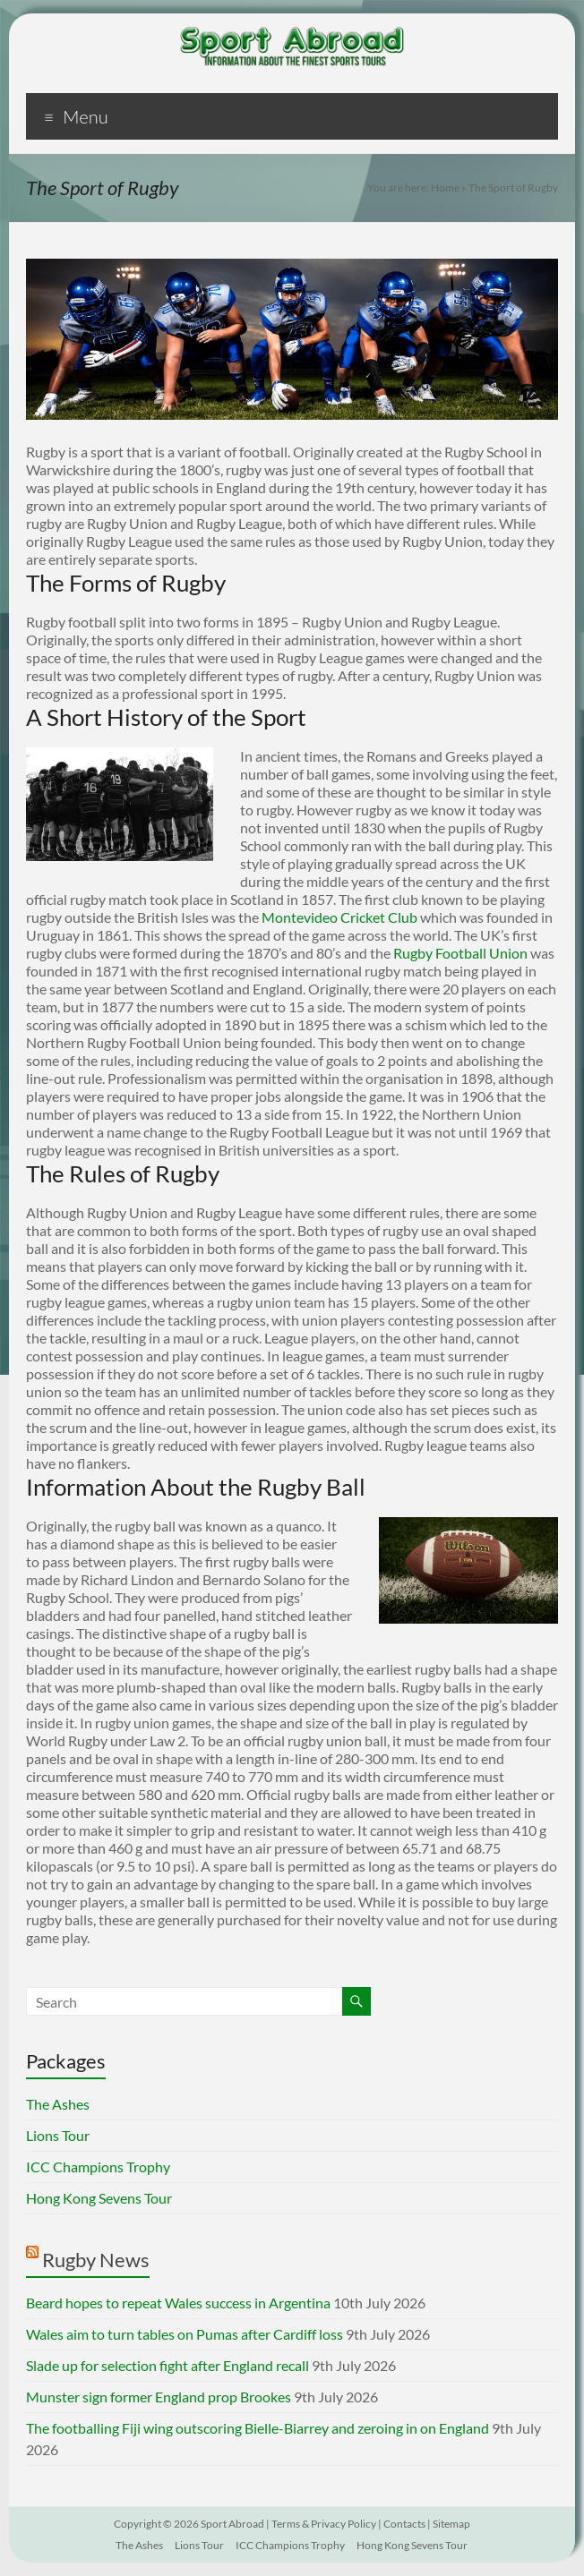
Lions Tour (58, 2135)
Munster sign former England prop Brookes (158, 2396)
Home (445, 187)
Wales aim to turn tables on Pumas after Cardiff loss (184, 2333)
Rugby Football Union (460, 952)
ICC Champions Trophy (98, 2166)
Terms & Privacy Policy (323, 2523)
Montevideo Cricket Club (339, 916)
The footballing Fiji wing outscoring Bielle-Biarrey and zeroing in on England (257, 2427)
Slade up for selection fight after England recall (167, 2365)
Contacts (404, 2523)
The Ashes (58, 2103)
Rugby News (96, 2260)
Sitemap (451, 2523)
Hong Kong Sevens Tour (99, 2197)
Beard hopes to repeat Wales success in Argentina (178, 2302)
